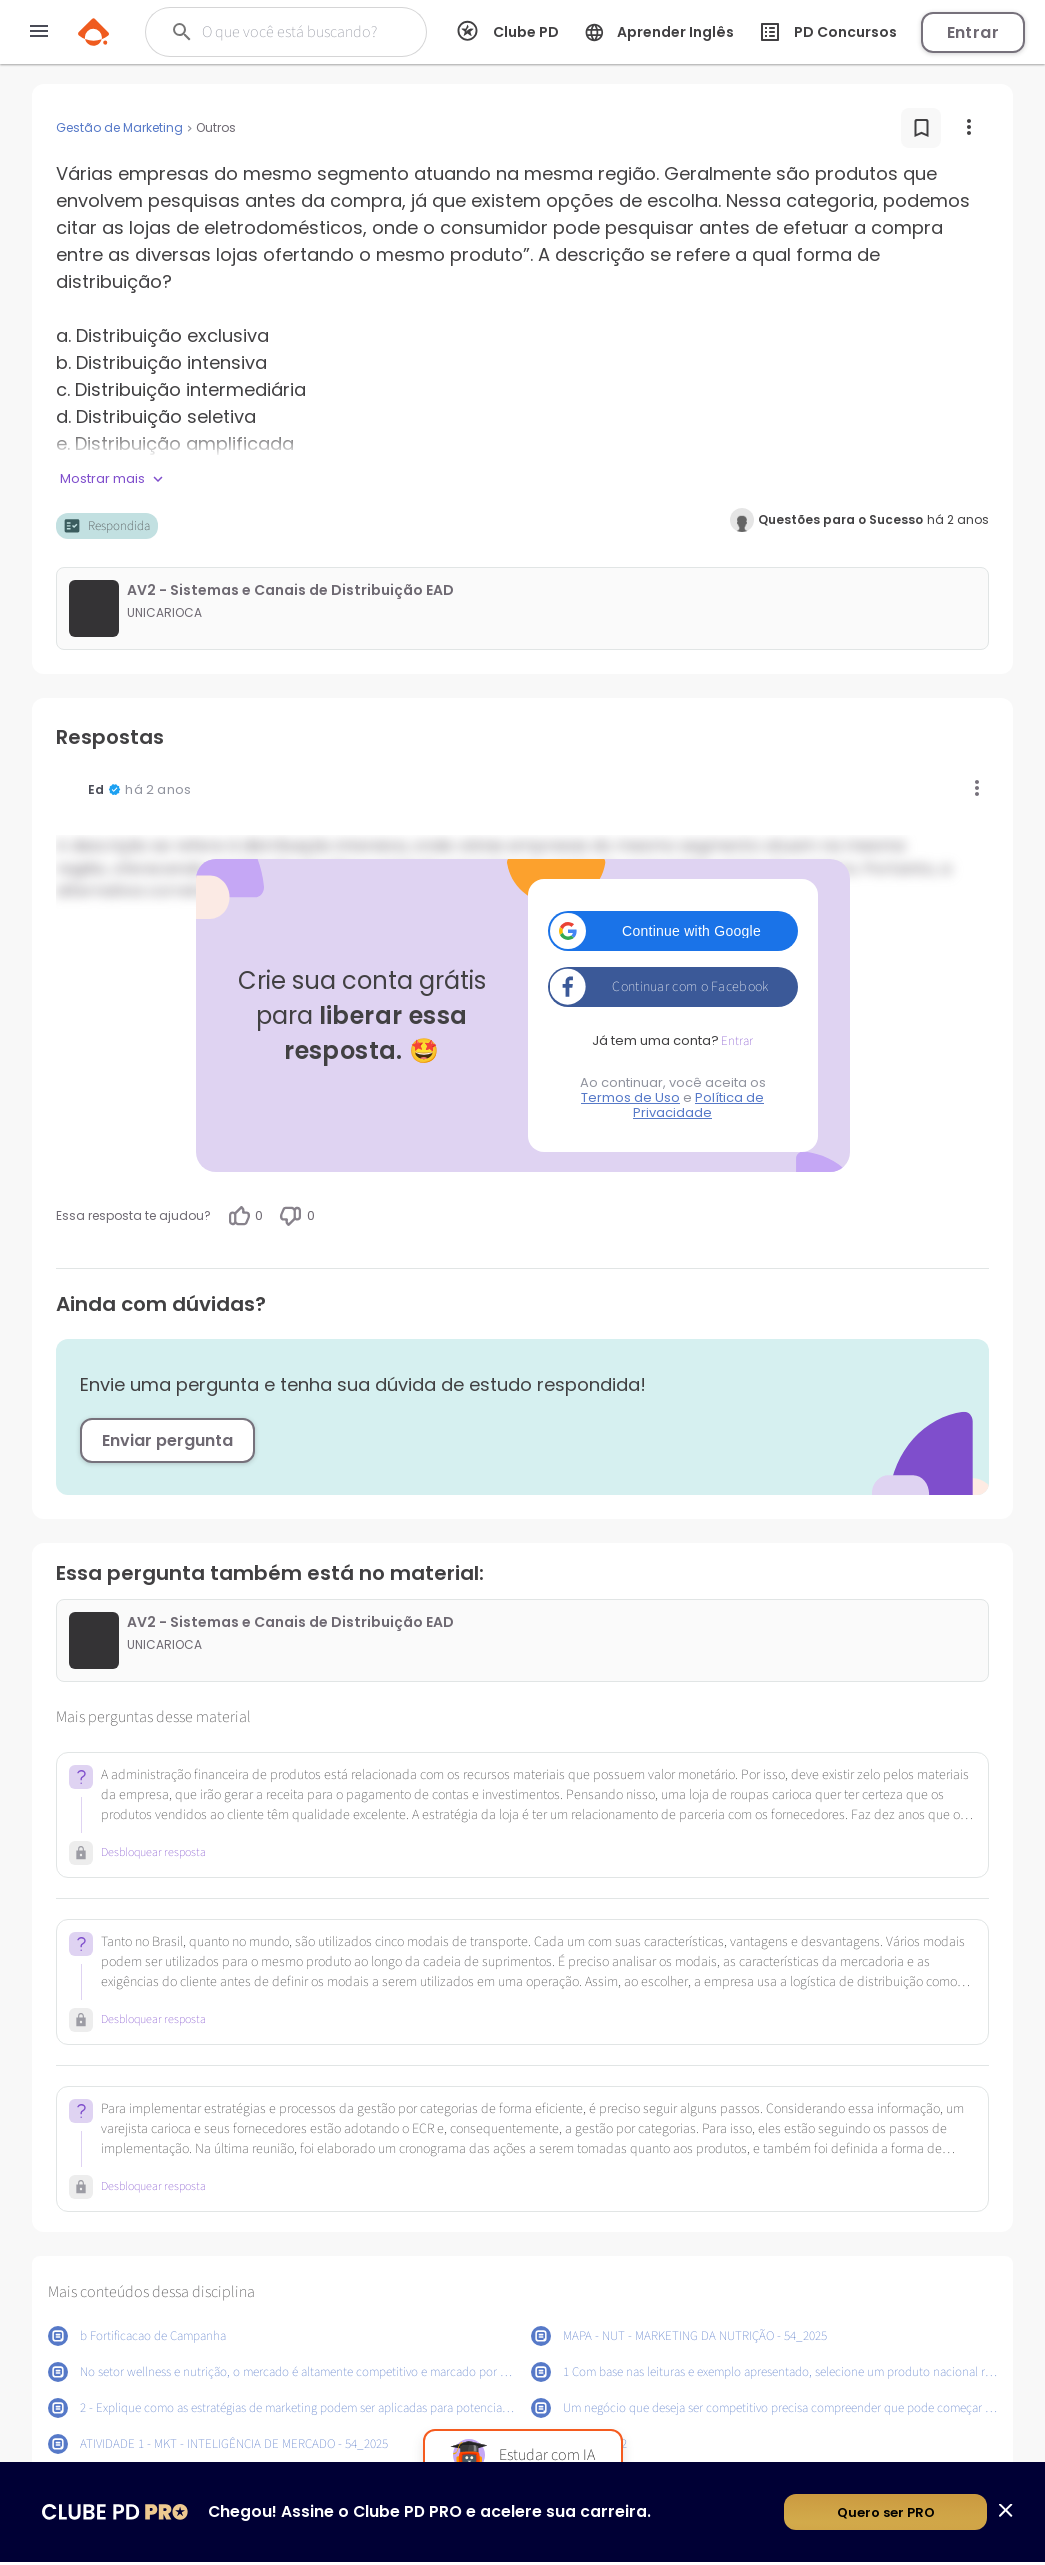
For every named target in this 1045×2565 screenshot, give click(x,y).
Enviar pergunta (167, 1440)
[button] (673, 931)
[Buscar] (294, 32)
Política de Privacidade (698, 1105)
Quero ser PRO (886, 2515)
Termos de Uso (630, 1097)
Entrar (973, 32)
